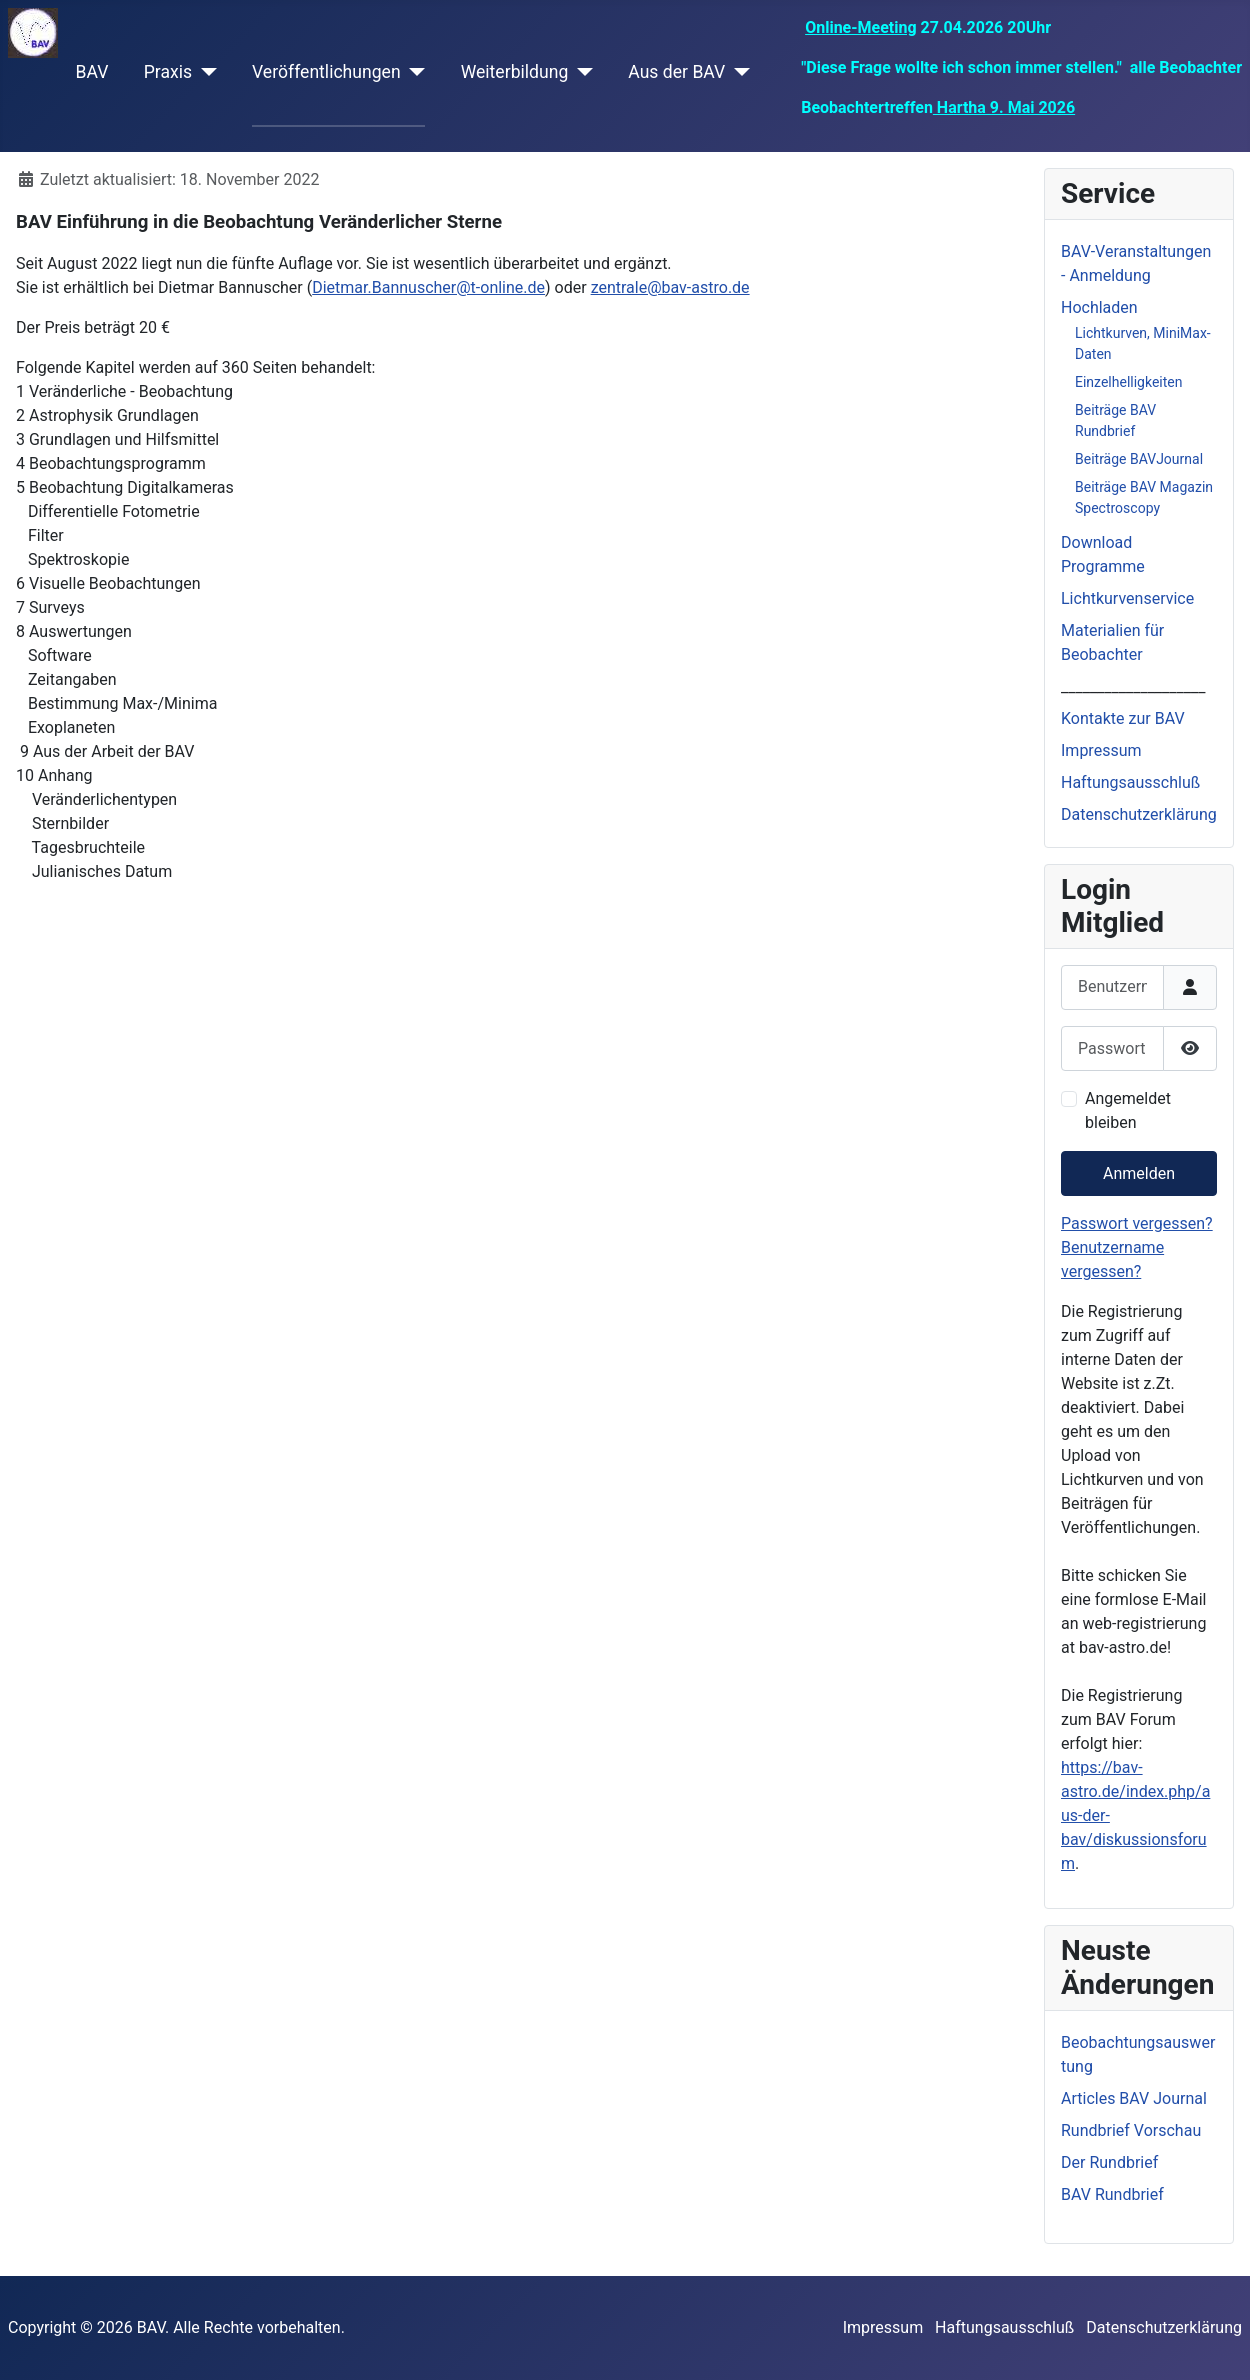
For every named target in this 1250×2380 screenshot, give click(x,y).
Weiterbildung (515, 72)
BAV (92, 72)
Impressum (1101, 750)
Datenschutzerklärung (1139, 814)
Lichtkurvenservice (1127, 598)
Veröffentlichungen (326, 72)
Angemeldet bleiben (1128, 1110)
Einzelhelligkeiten (1129, 382)
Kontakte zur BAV (1123, 718)
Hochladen (1099, 307)
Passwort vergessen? (1137, 1223)
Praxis (168, 72)
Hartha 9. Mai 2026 (1004, 107)
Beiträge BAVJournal (1139, 459)
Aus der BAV (676, 72)
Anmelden (1139, 1173)
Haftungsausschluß (1130, 782)
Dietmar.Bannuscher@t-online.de (428, 287)
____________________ (1133, 686)
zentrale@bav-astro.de (670, 287)
